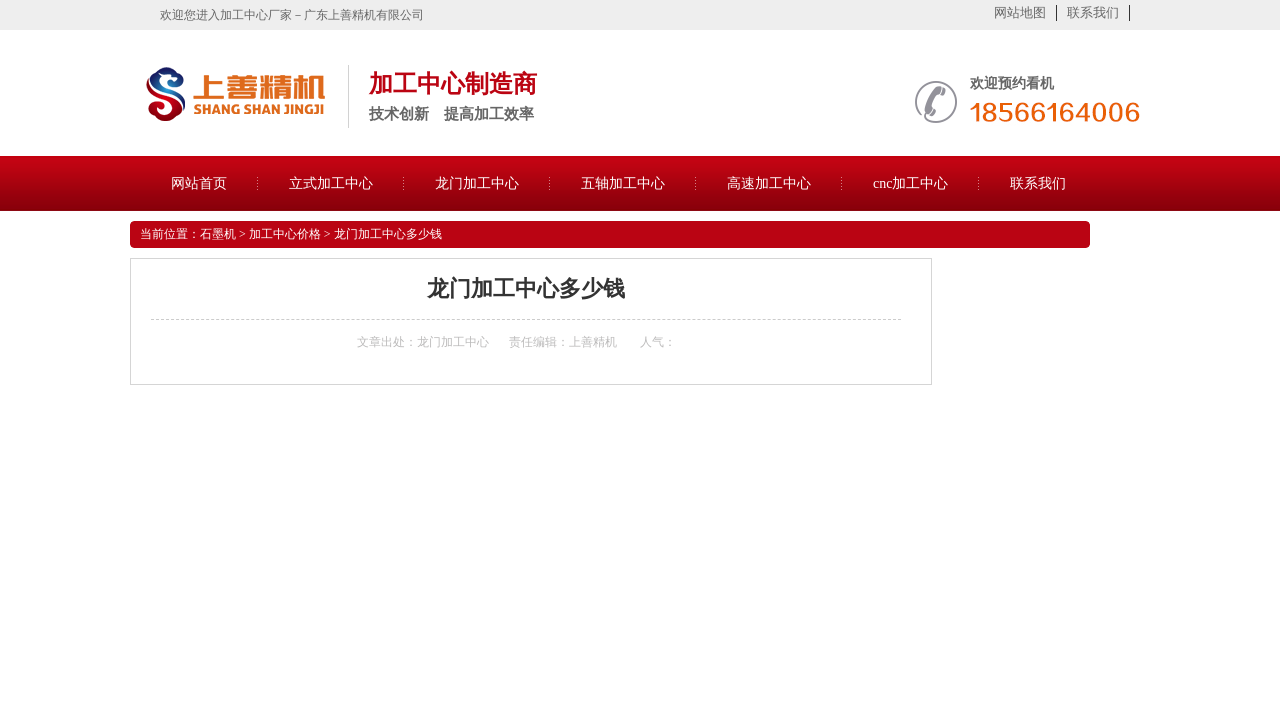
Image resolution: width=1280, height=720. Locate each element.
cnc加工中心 (910, 183)
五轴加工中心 (623, 183)
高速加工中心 (769, 183)
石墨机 (218, 234)
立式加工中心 (331, 183)
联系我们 (1093, 12)
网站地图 (1020, 12)
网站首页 (199, 183)
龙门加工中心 (477, 183)
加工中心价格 (285, 234)
